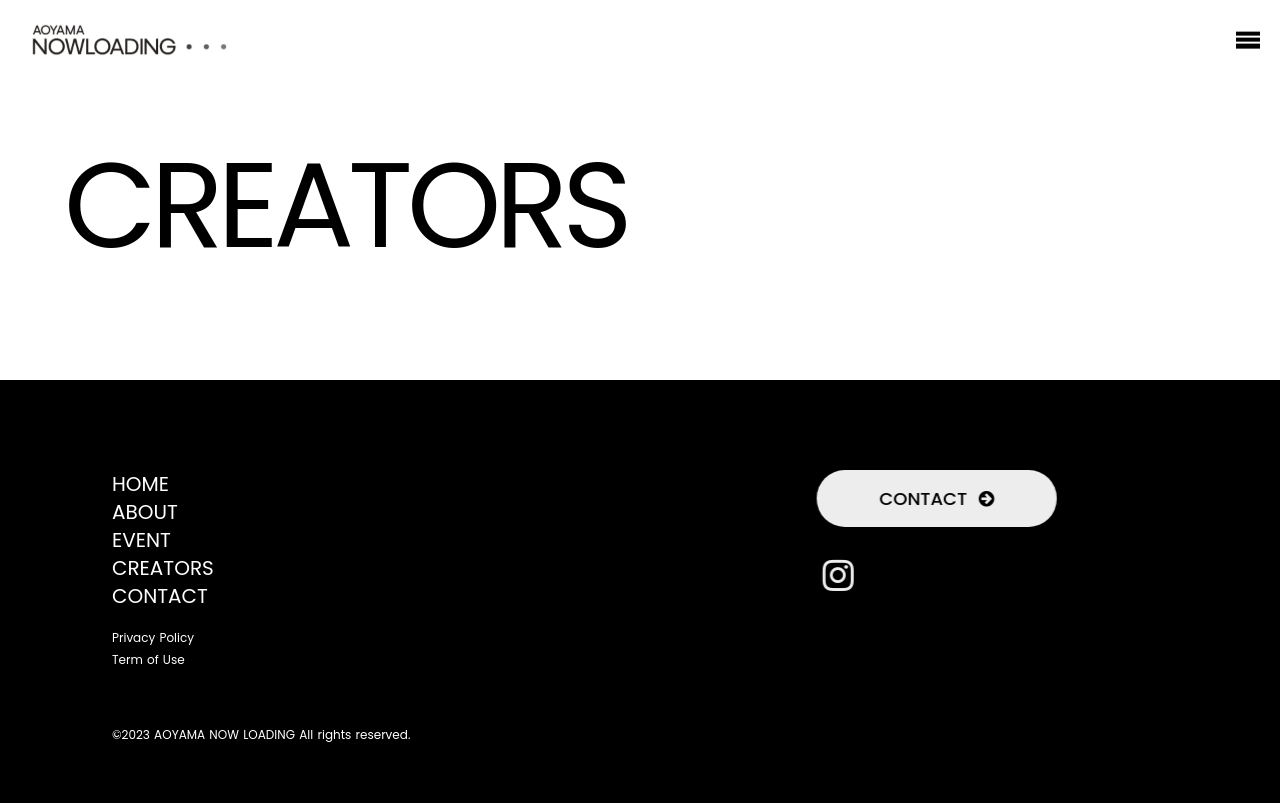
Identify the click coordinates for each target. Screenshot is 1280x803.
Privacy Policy (153, 638)
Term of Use (148, 660)
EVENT (141, 540)
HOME (140, 484)
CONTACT (160, 596)
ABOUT (145, 512)
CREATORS (163, 568)
